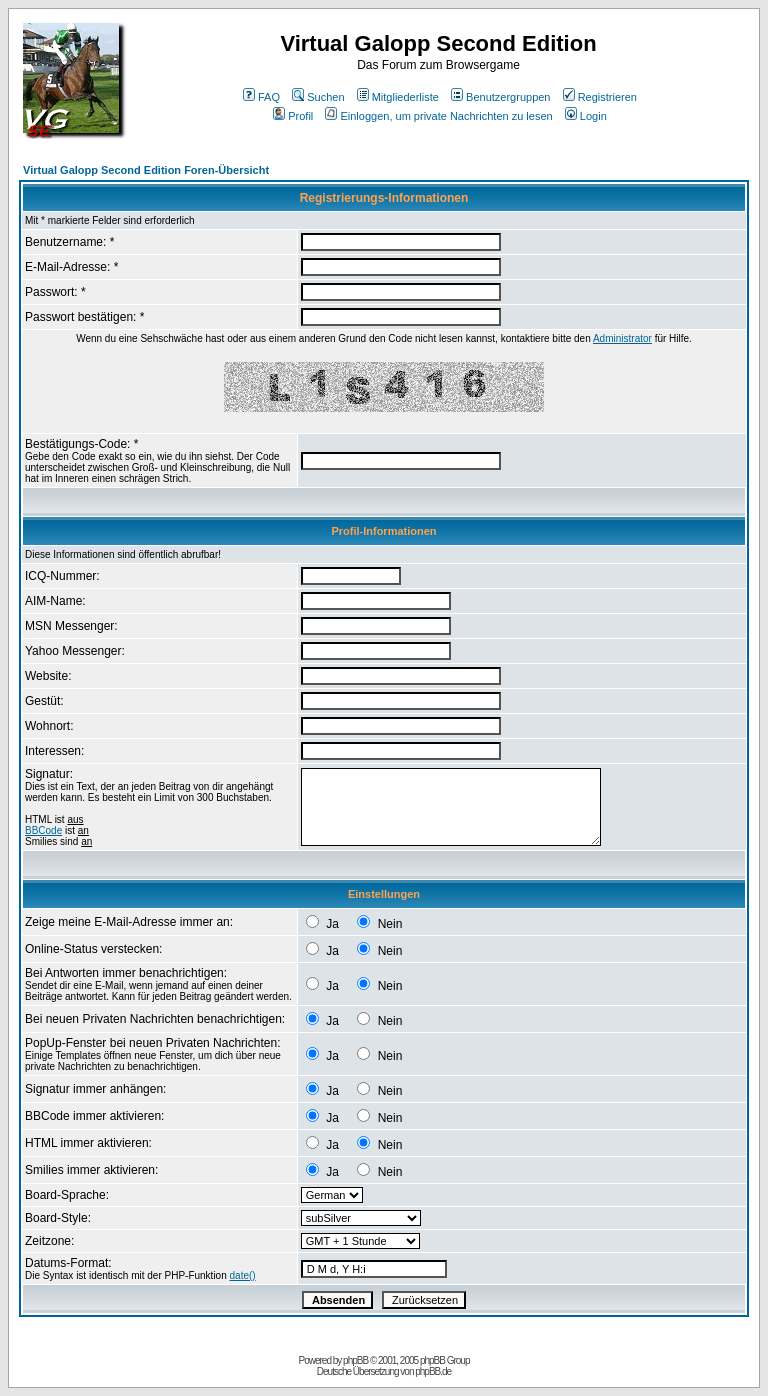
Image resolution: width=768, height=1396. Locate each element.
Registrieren (600, 97)
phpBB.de (433, 1371)
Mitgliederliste (398, 97)
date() (243, 1275)
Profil (293, 116)
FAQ (261, 97)
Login (586, 116)
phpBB (355, 1360)
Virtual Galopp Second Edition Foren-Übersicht (146, 170)
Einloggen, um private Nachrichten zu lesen (438, 116)
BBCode (43, 830)
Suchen (318, 97)
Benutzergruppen (500, 97)
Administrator (622, 338)
